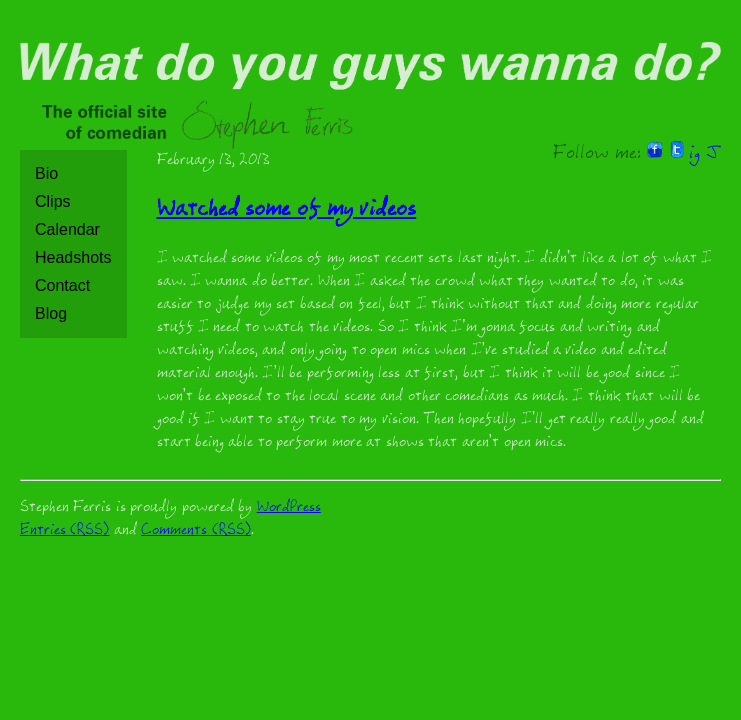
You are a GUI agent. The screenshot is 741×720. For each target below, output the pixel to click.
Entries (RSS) (64, 531)
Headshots (73, 257)
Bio (46, 173)
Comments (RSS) (195, 531)
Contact (62, 285)
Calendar (67, 229)
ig (694, 155)
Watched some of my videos (287, 211)
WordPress (289, 508)
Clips (53, 201)
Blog (51, 313)
